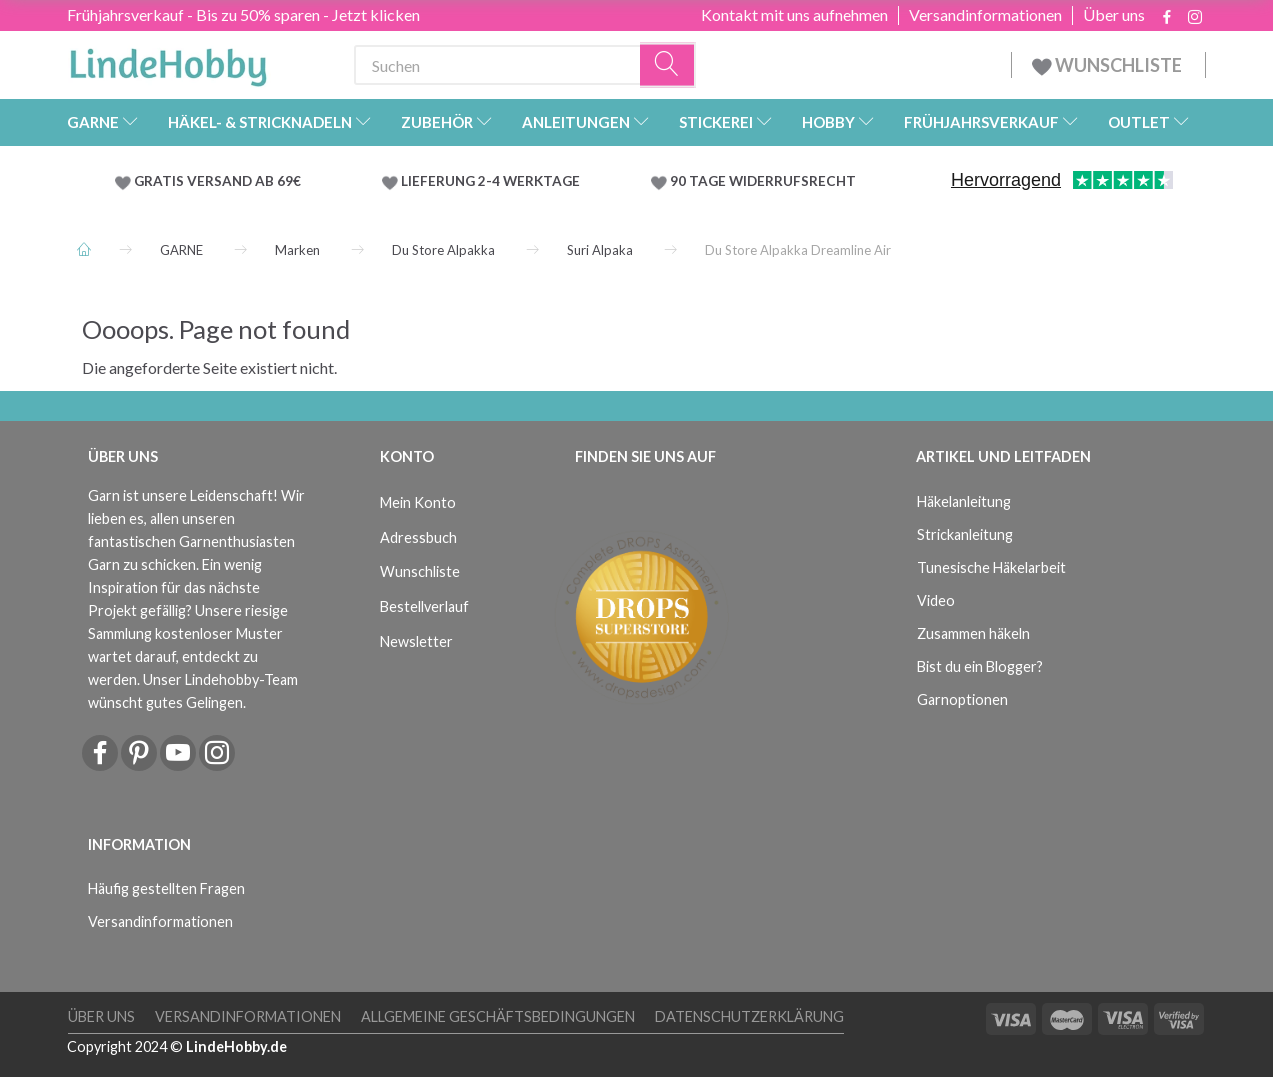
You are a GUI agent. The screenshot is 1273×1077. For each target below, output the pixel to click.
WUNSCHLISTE (1108, 65)
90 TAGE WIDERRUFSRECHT (763, 181)
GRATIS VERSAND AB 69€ (217, 181)
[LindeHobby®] (168, 61)
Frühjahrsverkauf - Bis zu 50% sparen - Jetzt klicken (243, 14)
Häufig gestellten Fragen (166, 888)
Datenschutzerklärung (749, 1016)
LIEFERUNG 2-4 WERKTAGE (490, 181)
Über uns (1114, 15)
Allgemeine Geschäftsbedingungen (498, 1016)
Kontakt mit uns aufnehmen (794, 15)
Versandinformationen (985, 15)
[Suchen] (668, 65)
